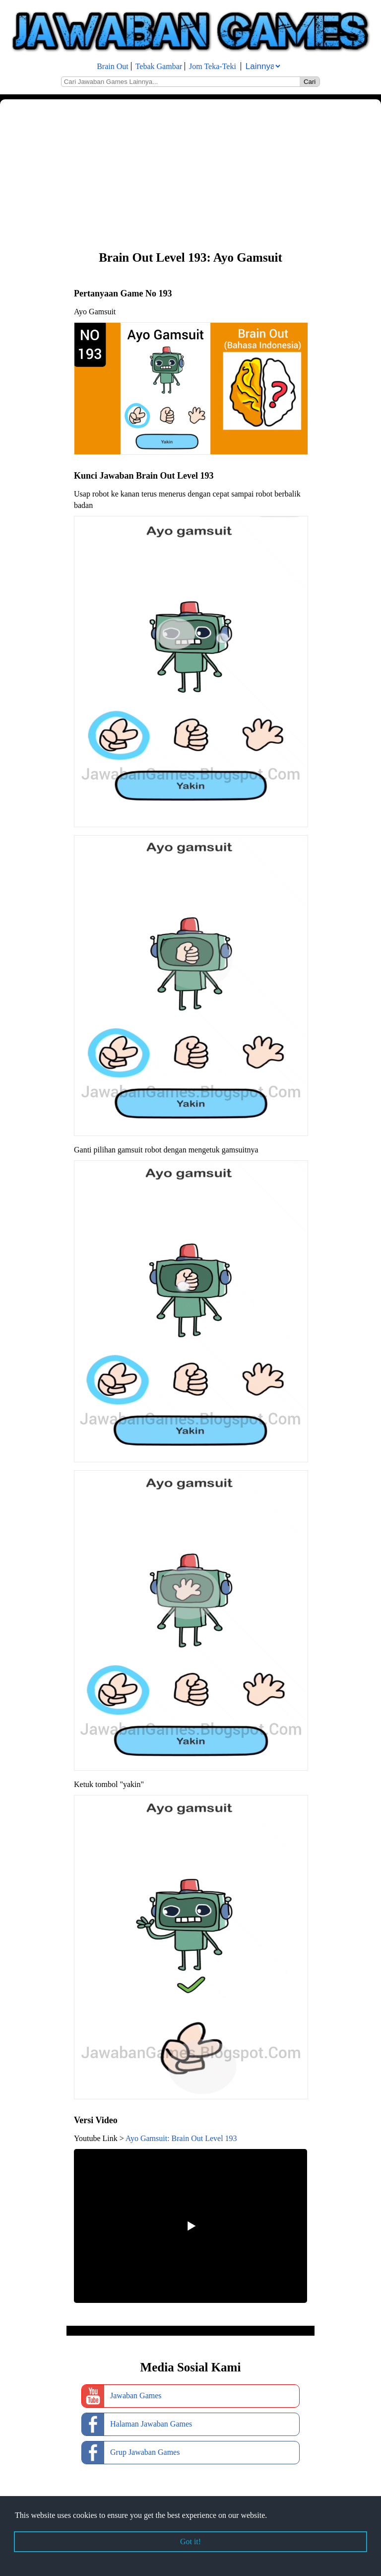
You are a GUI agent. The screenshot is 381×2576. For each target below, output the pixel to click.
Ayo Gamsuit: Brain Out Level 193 (181, 2138)
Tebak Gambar (158, 66)
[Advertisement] (190, 173)
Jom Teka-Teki (212, 66)
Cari (310, 81)
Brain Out (112, 66)
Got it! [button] (190, 2541)
